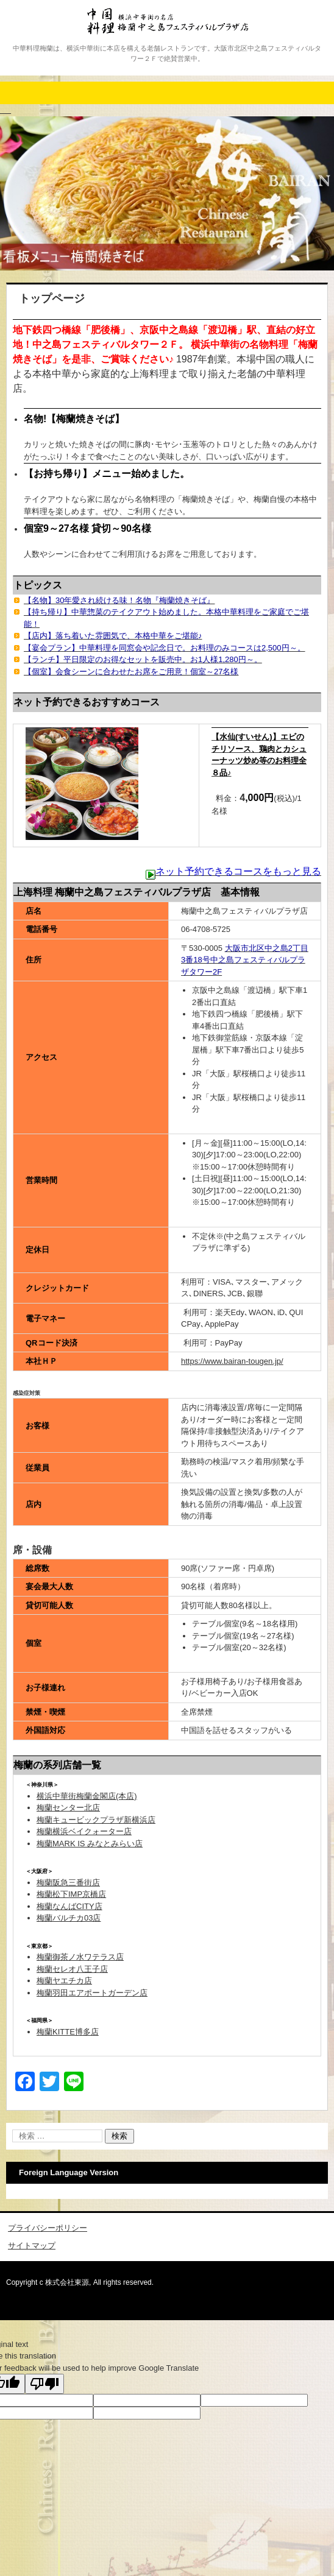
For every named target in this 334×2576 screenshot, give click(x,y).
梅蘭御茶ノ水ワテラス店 (80, 1956)
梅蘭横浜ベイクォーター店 (84, 1831)
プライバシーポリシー (47, 2227)
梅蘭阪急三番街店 (68, 1882)
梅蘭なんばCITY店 (69, 1906)
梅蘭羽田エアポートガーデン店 (92, 1992)
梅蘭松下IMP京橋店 (71, 1894)
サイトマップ (31, 2245)
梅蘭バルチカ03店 (69, 1917)
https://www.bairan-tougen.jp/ (232, 1361)
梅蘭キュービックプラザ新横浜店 (96, 1819)
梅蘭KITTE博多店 (68, 2031)
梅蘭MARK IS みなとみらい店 (90, 1843)
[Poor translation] (44, 2384)
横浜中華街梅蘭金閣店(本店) (87, 1796)
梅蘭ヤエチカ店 (64, 1980)
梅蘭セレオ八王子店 (72, 1969)
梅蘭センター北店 (68, 1807)
